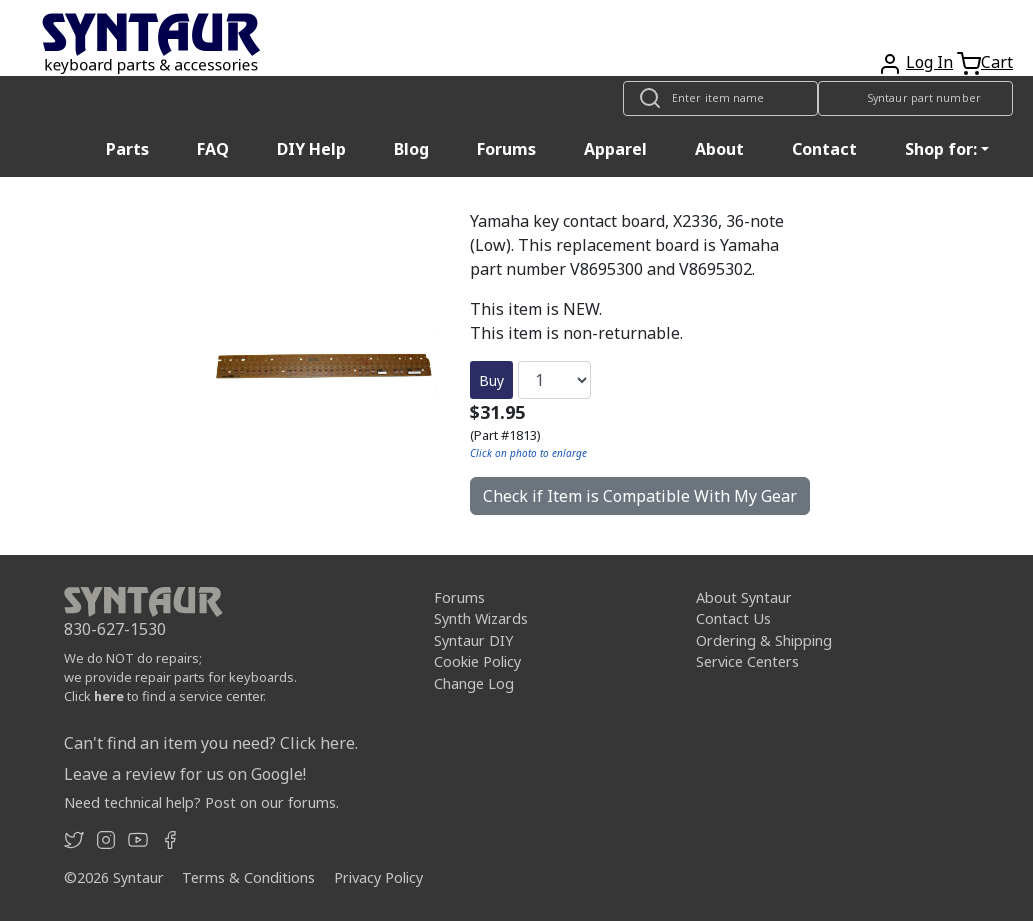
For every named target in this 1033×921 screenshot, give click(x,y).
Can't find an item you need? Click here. (211, 743)
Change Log (474, 683)
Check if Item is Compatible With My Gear (640, 496)
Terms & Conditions (248, 877)
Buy (491, 380)
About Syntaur (744, 597)
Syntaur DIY (473, 640)
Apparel (615, 149)
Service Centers (747, 661)
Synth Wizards (481, 618)
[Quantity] (554, 380)
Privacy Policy (378, 877)
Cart (997, 62)
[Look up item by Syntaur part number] (915, 98)
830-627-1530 (115, 629)
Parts (127, 149)
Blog (411, 149)
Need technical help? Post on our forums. (201, 802)
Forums (506, 149)
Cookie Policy (477, 661)
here (109, 696)
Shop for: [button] (941, 149)
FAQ (213, 149)
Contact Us (733, 618)
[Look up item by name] (720, 98)
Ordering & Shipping (764, 640)
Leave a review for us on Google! (185, 774)
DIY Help (311, 149)
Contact (824, 149)
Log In (929, 62)
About (719, 149)
